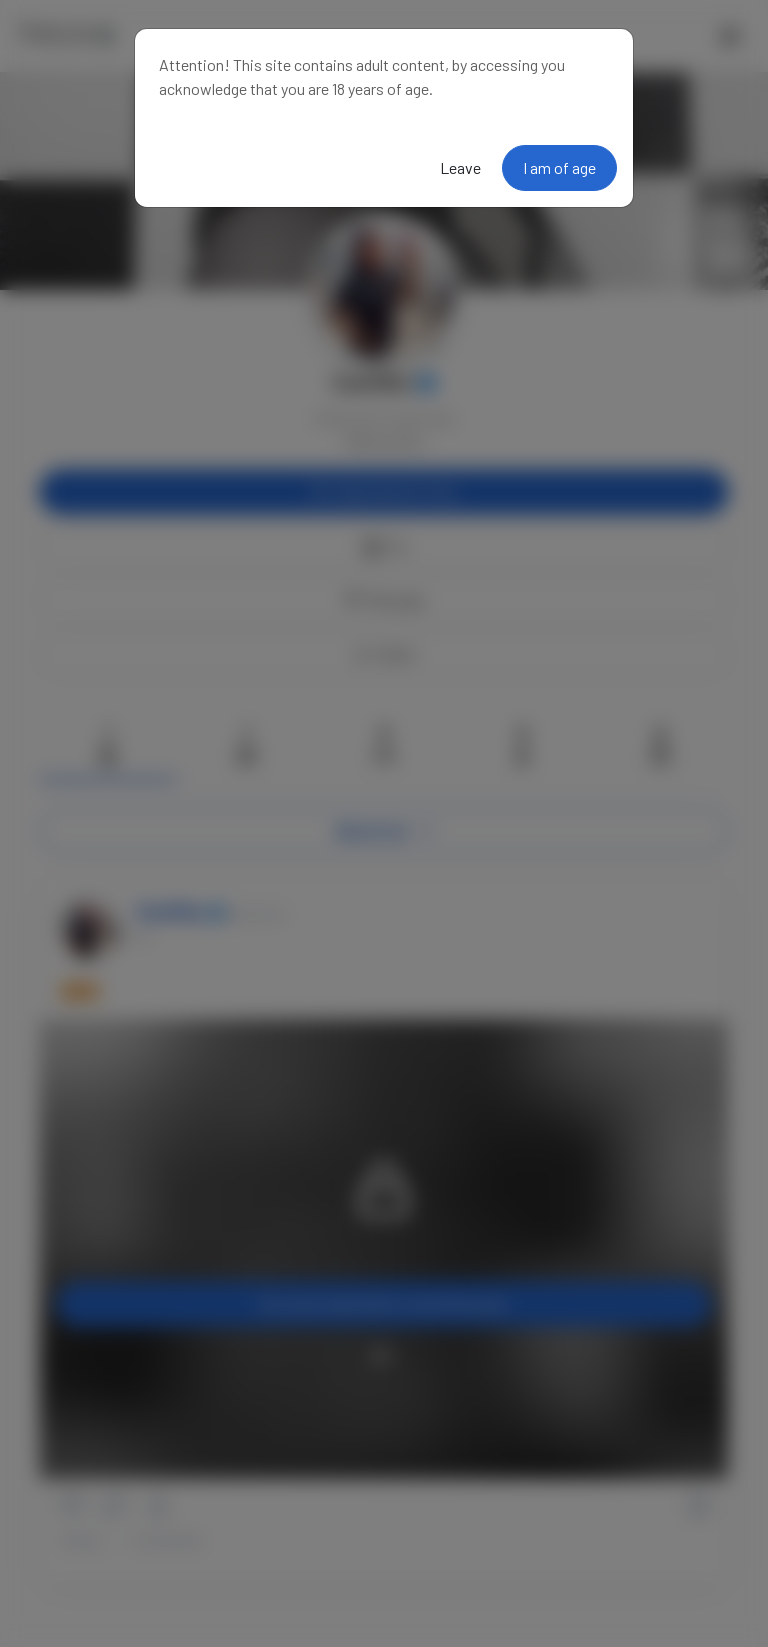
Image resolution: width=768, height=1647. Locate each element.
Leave (460, 167)
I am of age (559, 167)
